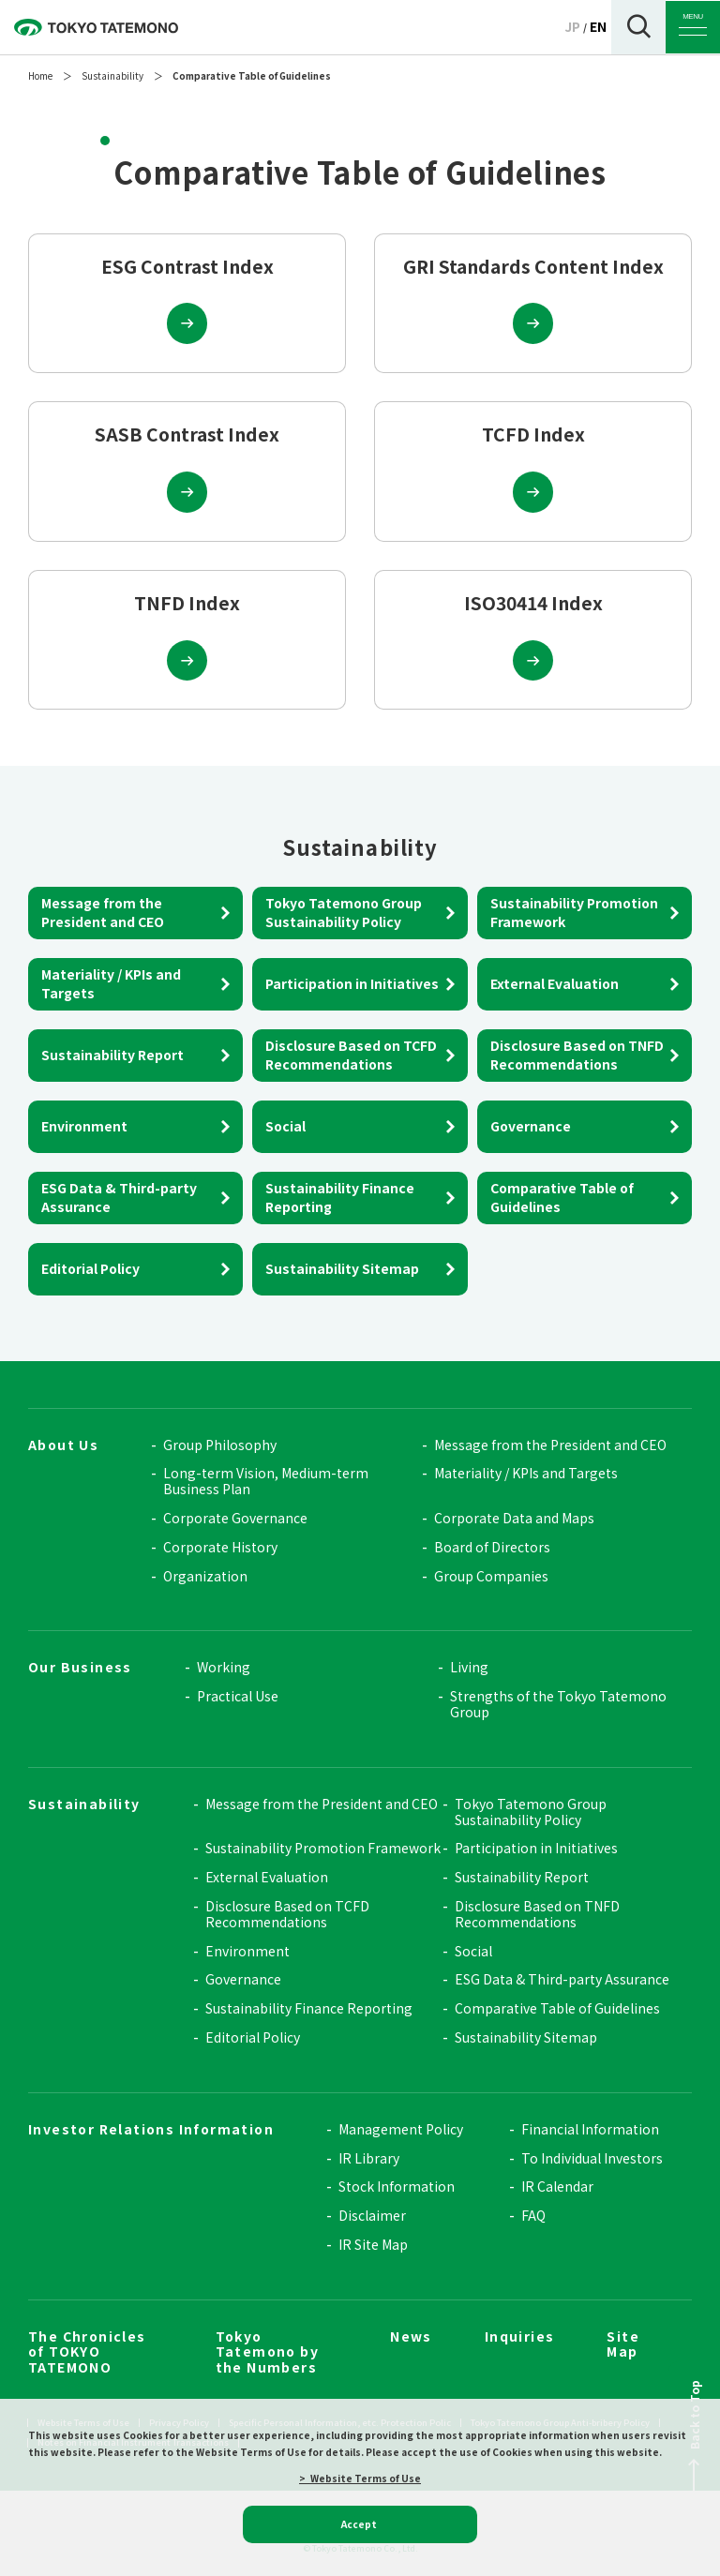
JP (572, 26)
